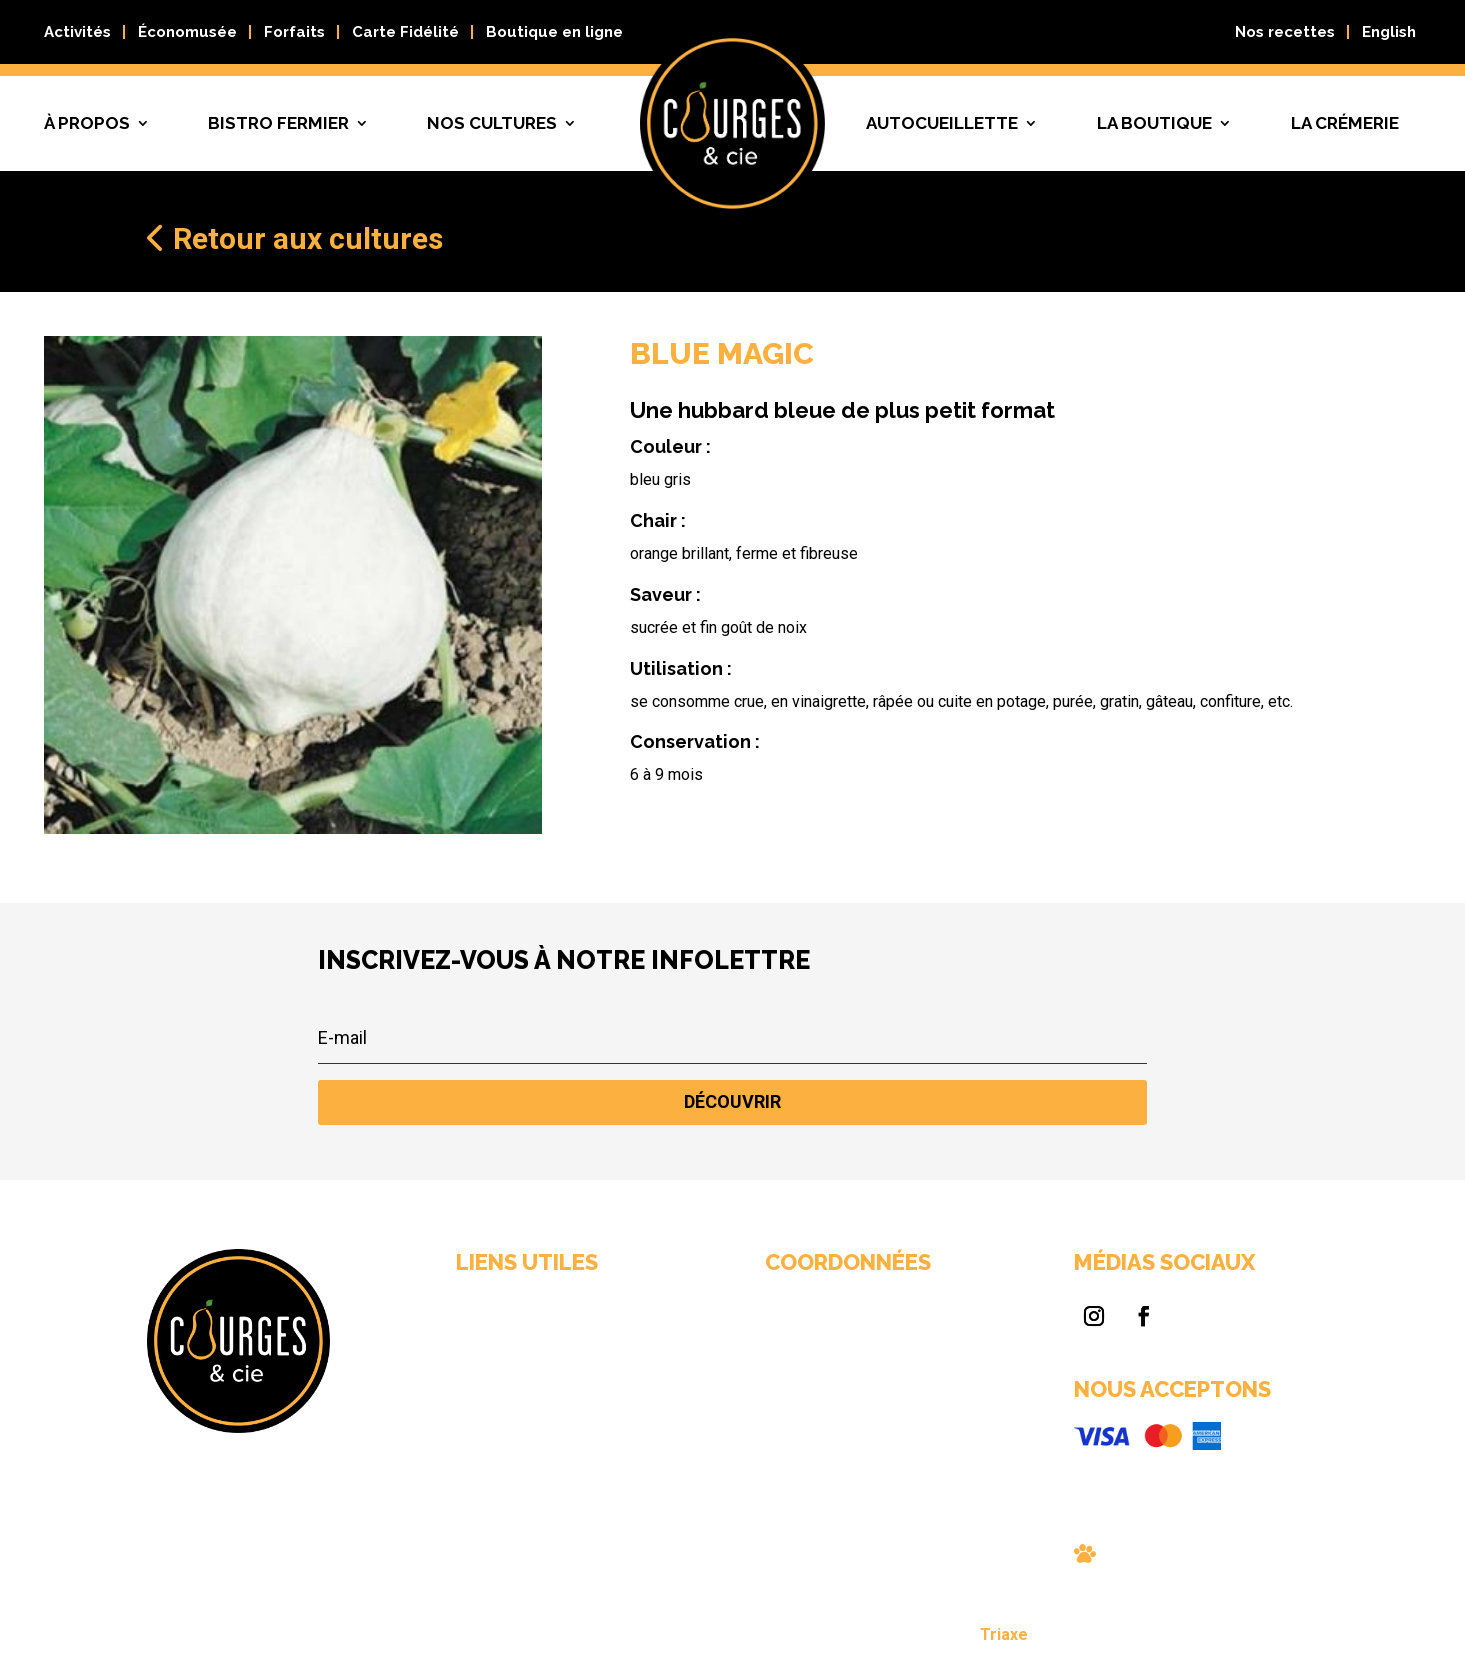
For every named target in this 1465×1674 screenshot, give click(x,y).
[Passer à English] (1389, 36)
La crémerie (1345, 123)
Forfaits (294, 32)
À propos (87, 123)
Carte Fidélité (405, 32)
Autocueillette (942, 123)
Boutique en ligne (554, 32)
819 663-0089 (777, 1392)
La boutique (1154, 123)
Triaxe (880, 1637)
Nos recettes (1285, 32)
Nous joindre (615, 1438)
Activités (77, 32)
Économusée (187, 32)
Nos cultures (492, 123)
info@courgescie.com (796, 1411)
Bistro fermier (278, 123)
